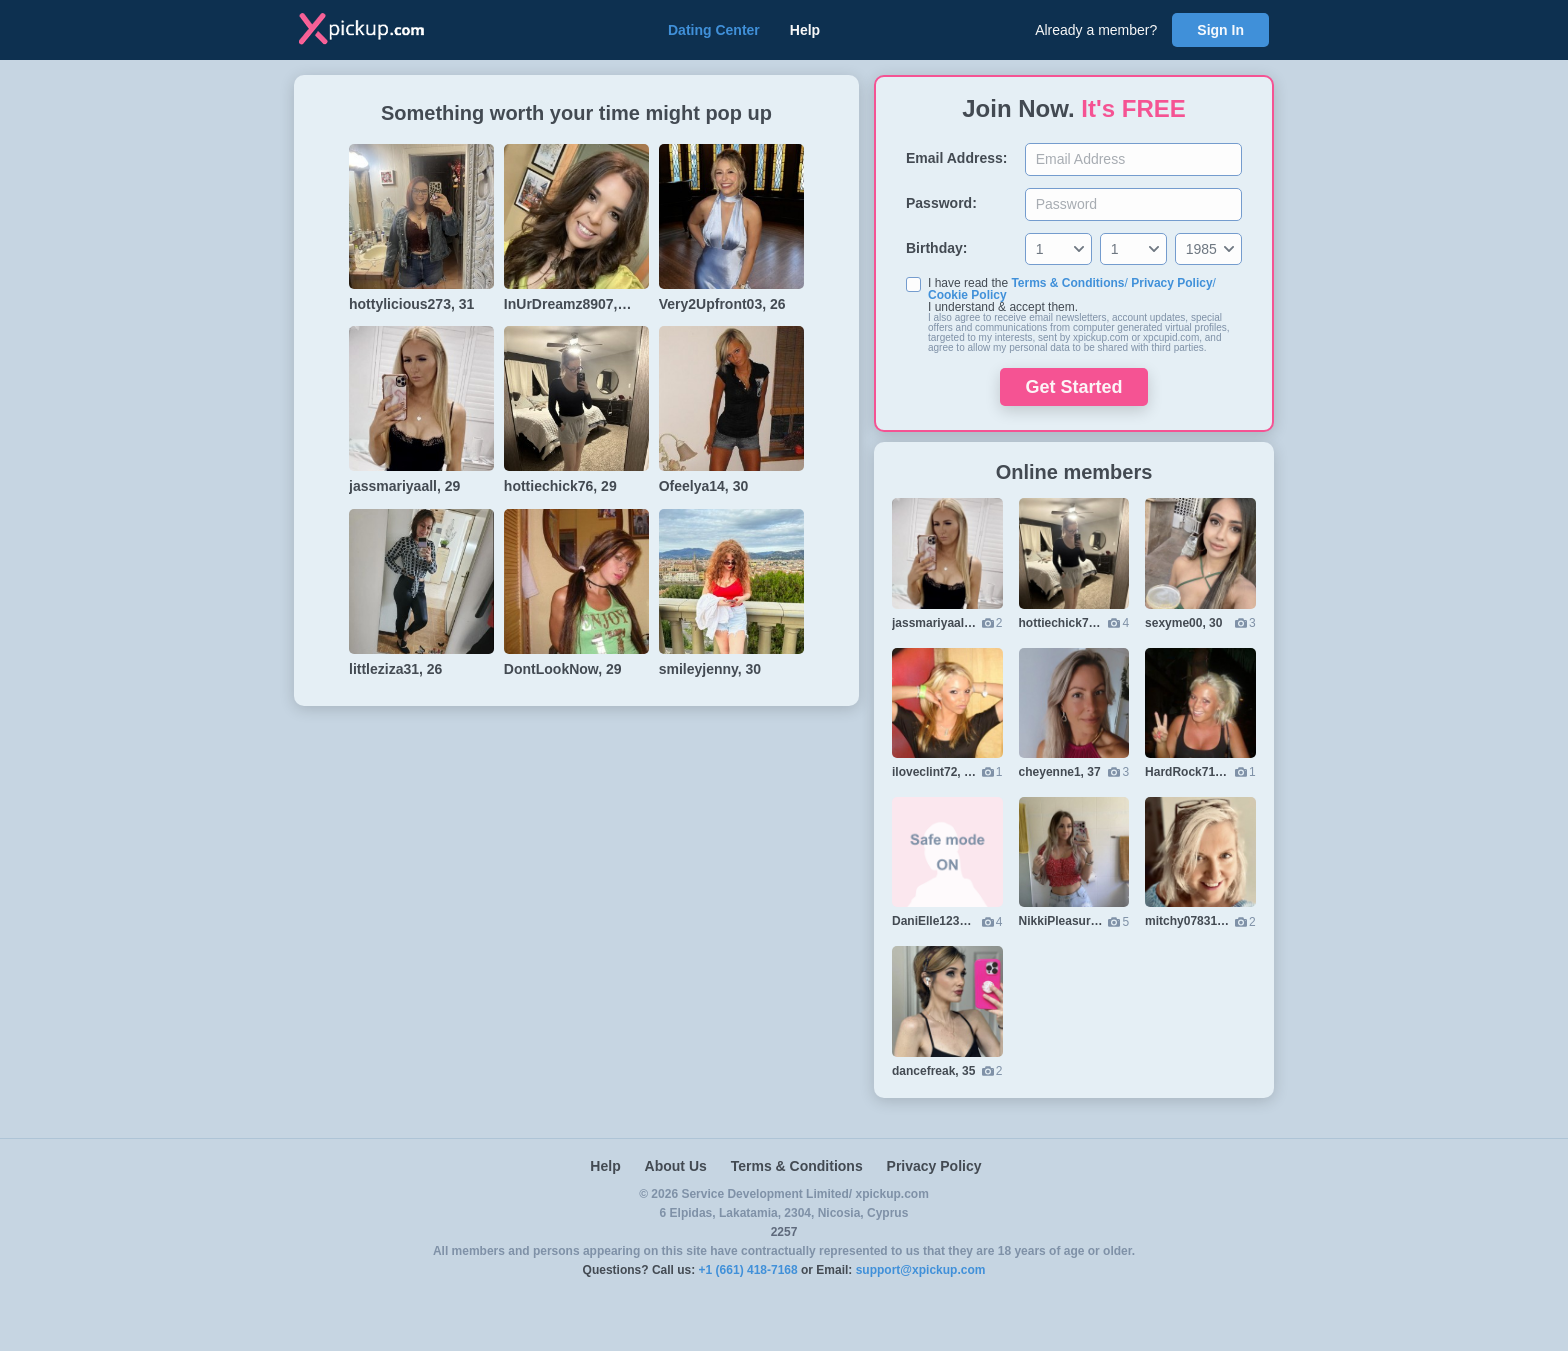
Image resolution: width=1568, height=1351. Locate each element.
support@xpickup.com (921, 1270)
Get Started (1073, 387)
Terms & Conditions (1067, 283)
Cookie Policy (967, 295)
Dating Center (714, 30)
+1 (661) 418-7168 (748, 1270)
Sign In (1220, 30)
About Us (676, 1166)
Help (805, 30)
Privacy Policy (1171, 283)
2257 (784, 1232)
